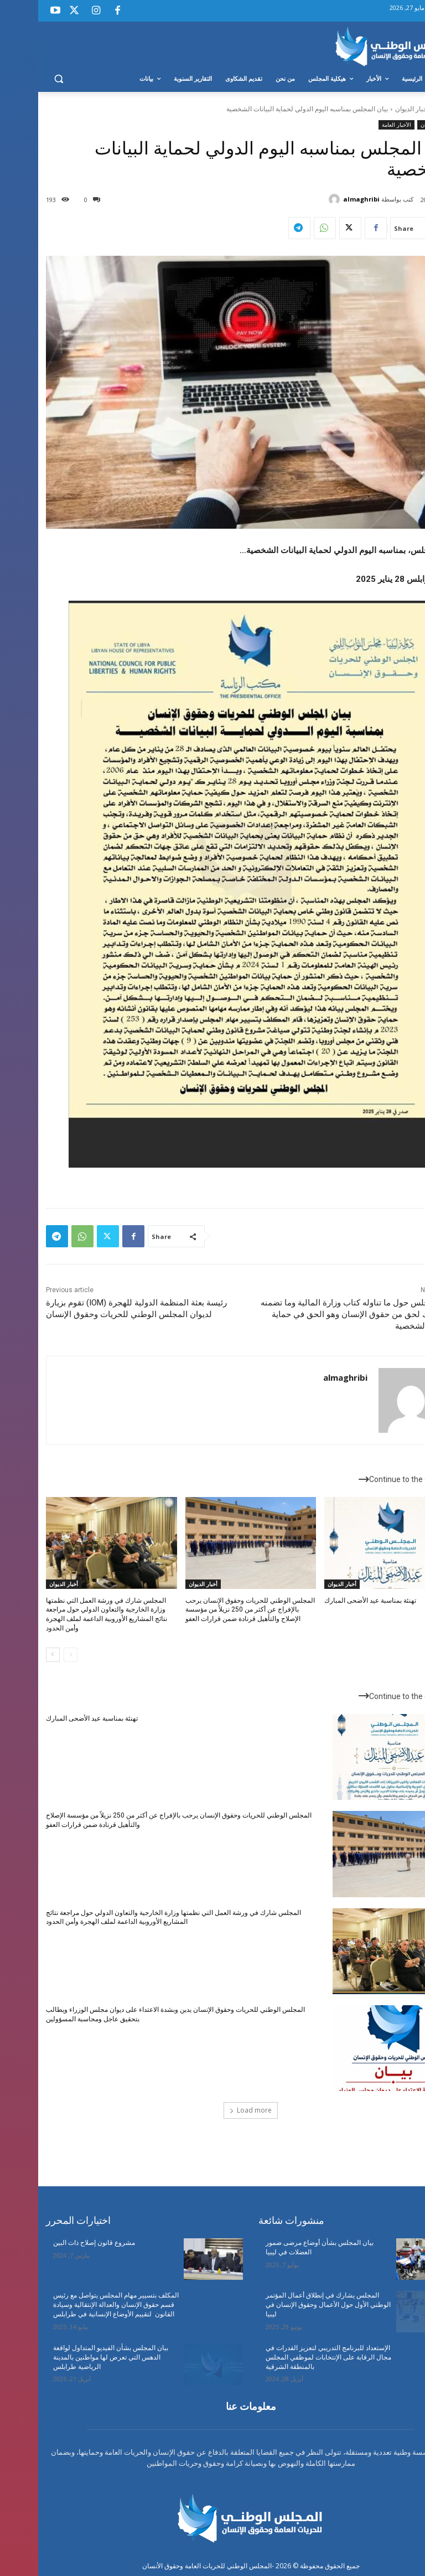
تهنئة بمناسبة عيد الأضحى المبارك (332, 1600)
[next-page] (15, 1655)
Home (407, 108)
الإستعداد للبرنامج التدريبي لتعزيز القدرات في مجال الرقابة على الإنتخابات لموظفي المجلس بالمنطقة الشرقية (290, 2357)
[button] (21, 79)
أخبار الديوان (374, 108)
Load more (212, 2110)
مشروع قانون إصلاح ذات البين (56, 2243)
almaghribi (323, 199)
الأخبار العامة (358, 125)
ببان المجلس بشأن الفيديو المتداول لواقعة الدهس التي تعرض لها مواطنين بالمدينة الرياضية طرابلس (72, 2357)
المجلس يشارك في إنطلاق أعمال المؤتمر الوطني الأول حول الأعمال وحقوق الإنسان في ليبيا (290, 2304)
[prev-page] (32, 1655)
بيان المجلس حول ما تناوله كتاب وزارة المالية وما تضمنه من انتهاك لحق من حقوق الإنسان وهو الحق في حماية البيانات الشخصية (319, 1314)
